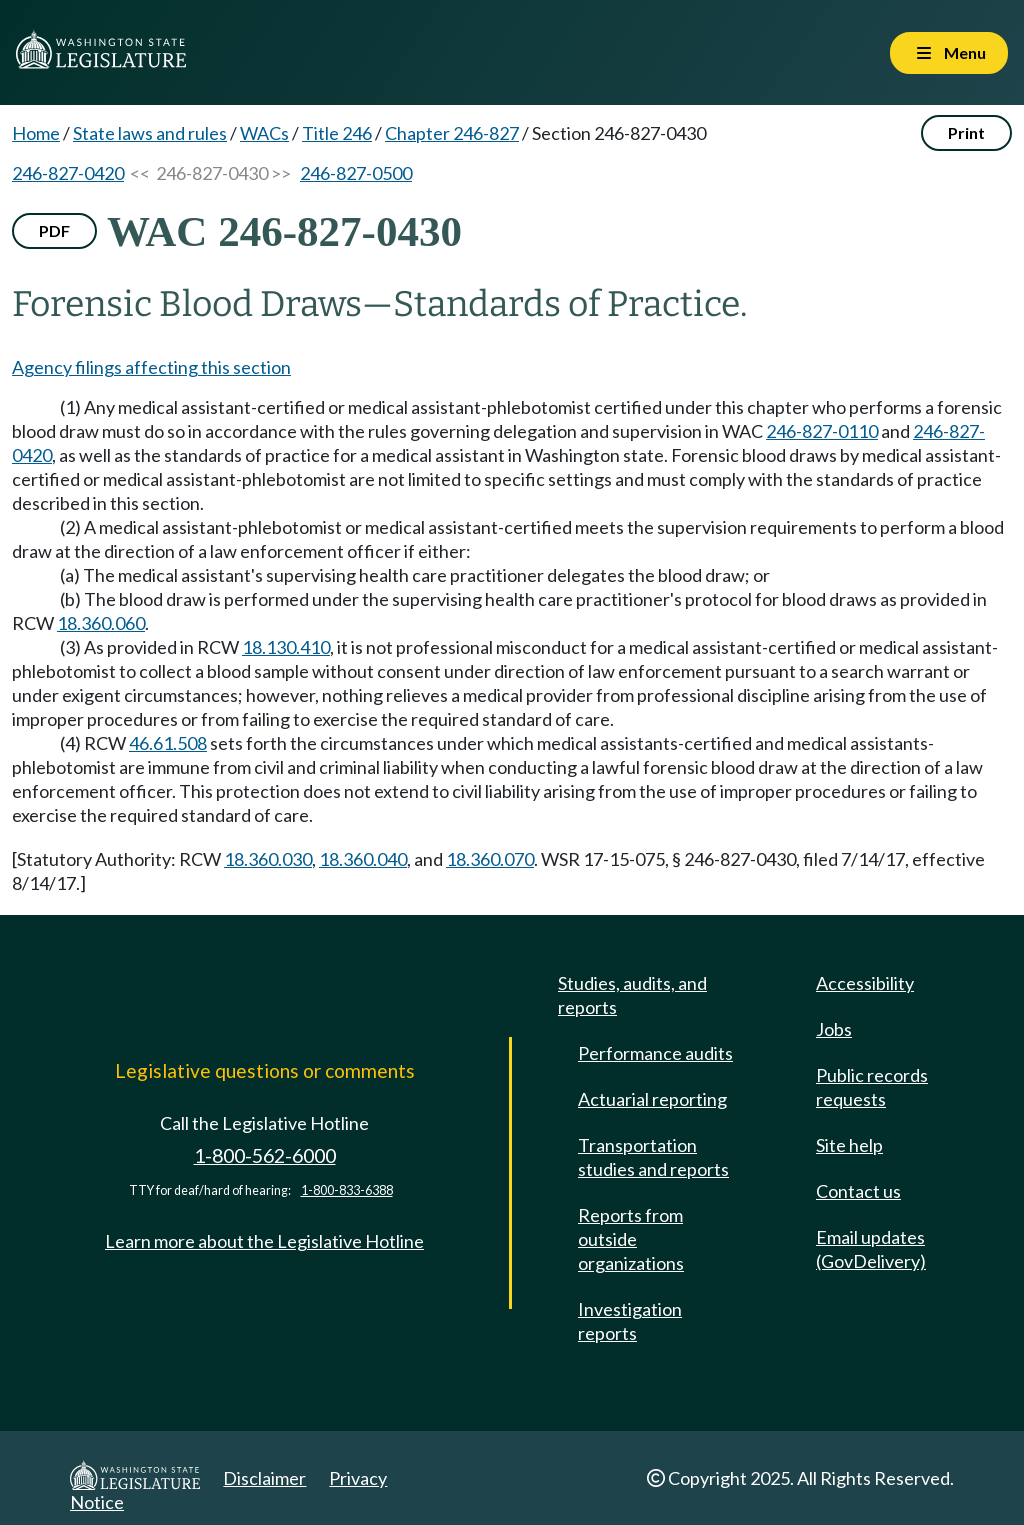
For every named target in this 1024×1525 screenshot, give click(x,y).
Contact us (858, 1191)
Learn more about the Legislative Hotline (264, 1241)
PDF (54, 230)
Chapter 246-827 (452, 133)
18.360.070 (490, 859)
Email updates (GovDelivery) (871, 1249)
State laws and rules (150, 133)
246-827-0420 (68, 173)
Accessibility (865, 983)
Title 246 (337, 133)
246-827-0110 (822, 431)
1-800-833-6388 (347, 1190)
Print (966, 132)
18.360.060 (101, 623)
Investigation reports (630, 1321)
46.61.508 (168, 743)
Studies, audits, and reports (632, 995)
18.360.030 (268, 859)
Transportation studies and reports (653, 1157)
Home (36, 133)
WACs (264, 133)
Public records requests (872, 1087)
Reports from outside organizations (631, 1239)
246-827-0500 (356, 173)
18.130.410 (286, 647)
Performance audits (655, 1053)
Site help (849, 1145)
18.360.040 (363, 859)
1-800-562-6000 (265, 1155)
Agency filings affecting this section (151, 367)
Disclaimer (264, 1478)
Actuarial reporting (652, 1099)
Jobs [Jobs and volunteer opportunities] (834, 1029)
